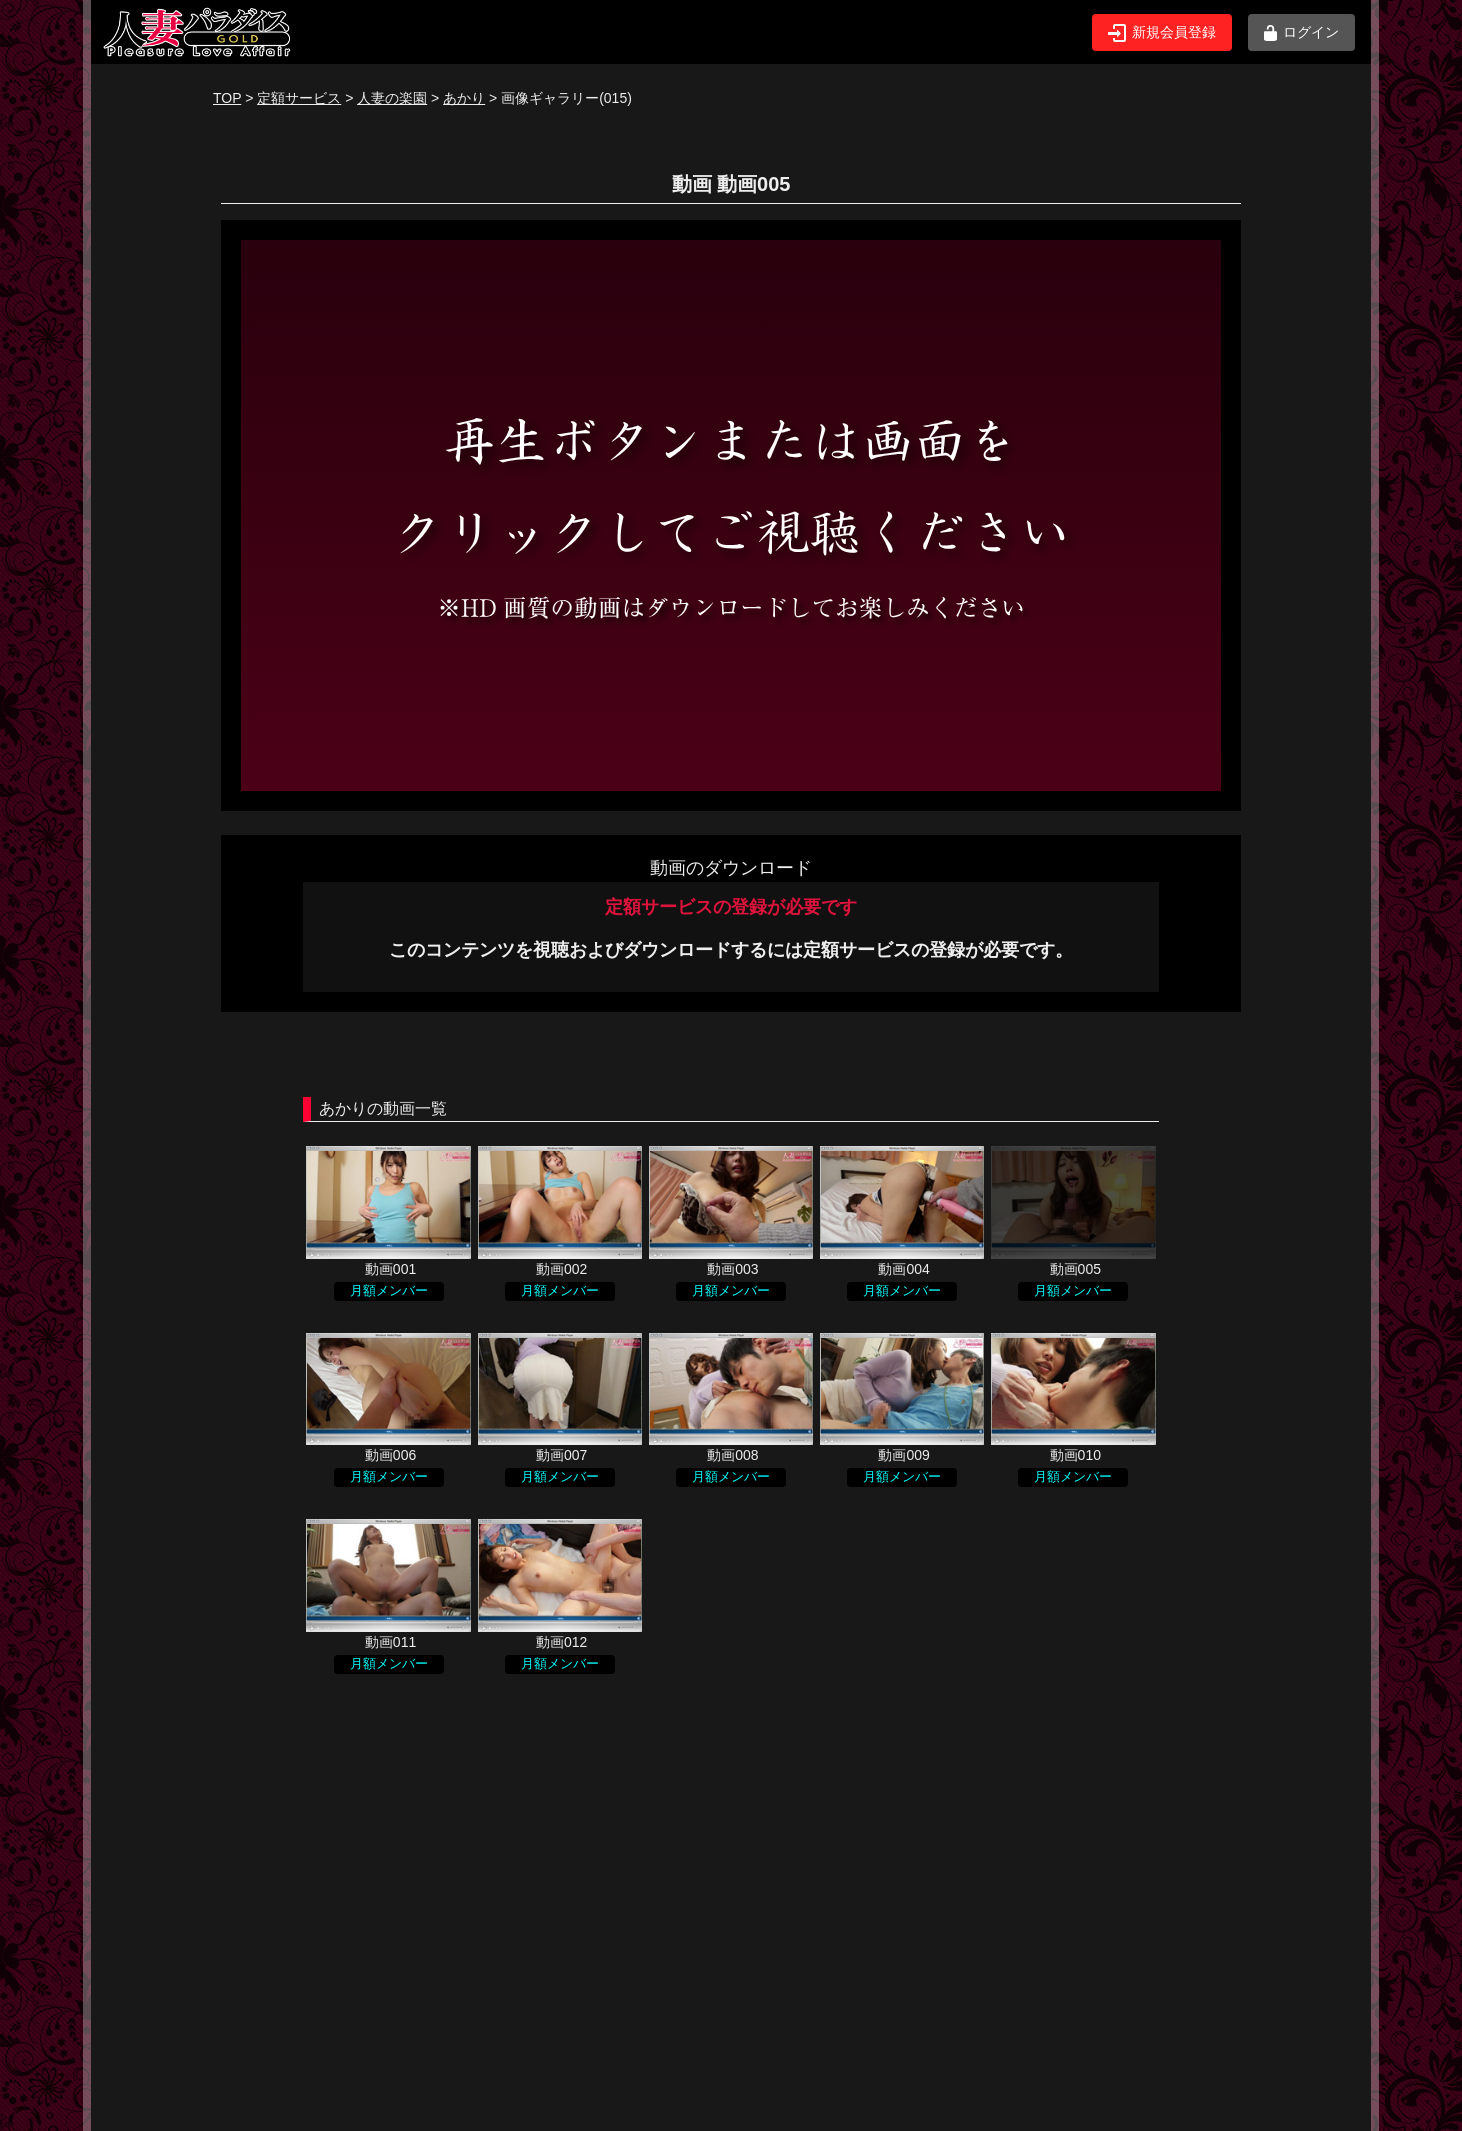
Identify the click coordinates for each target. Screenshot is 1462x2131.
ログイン (1301, 32)
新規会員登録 (1162, 33)
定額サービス (299, 98)
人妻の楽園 (392, 98)
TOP (227, 98)
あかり (464, 98)
